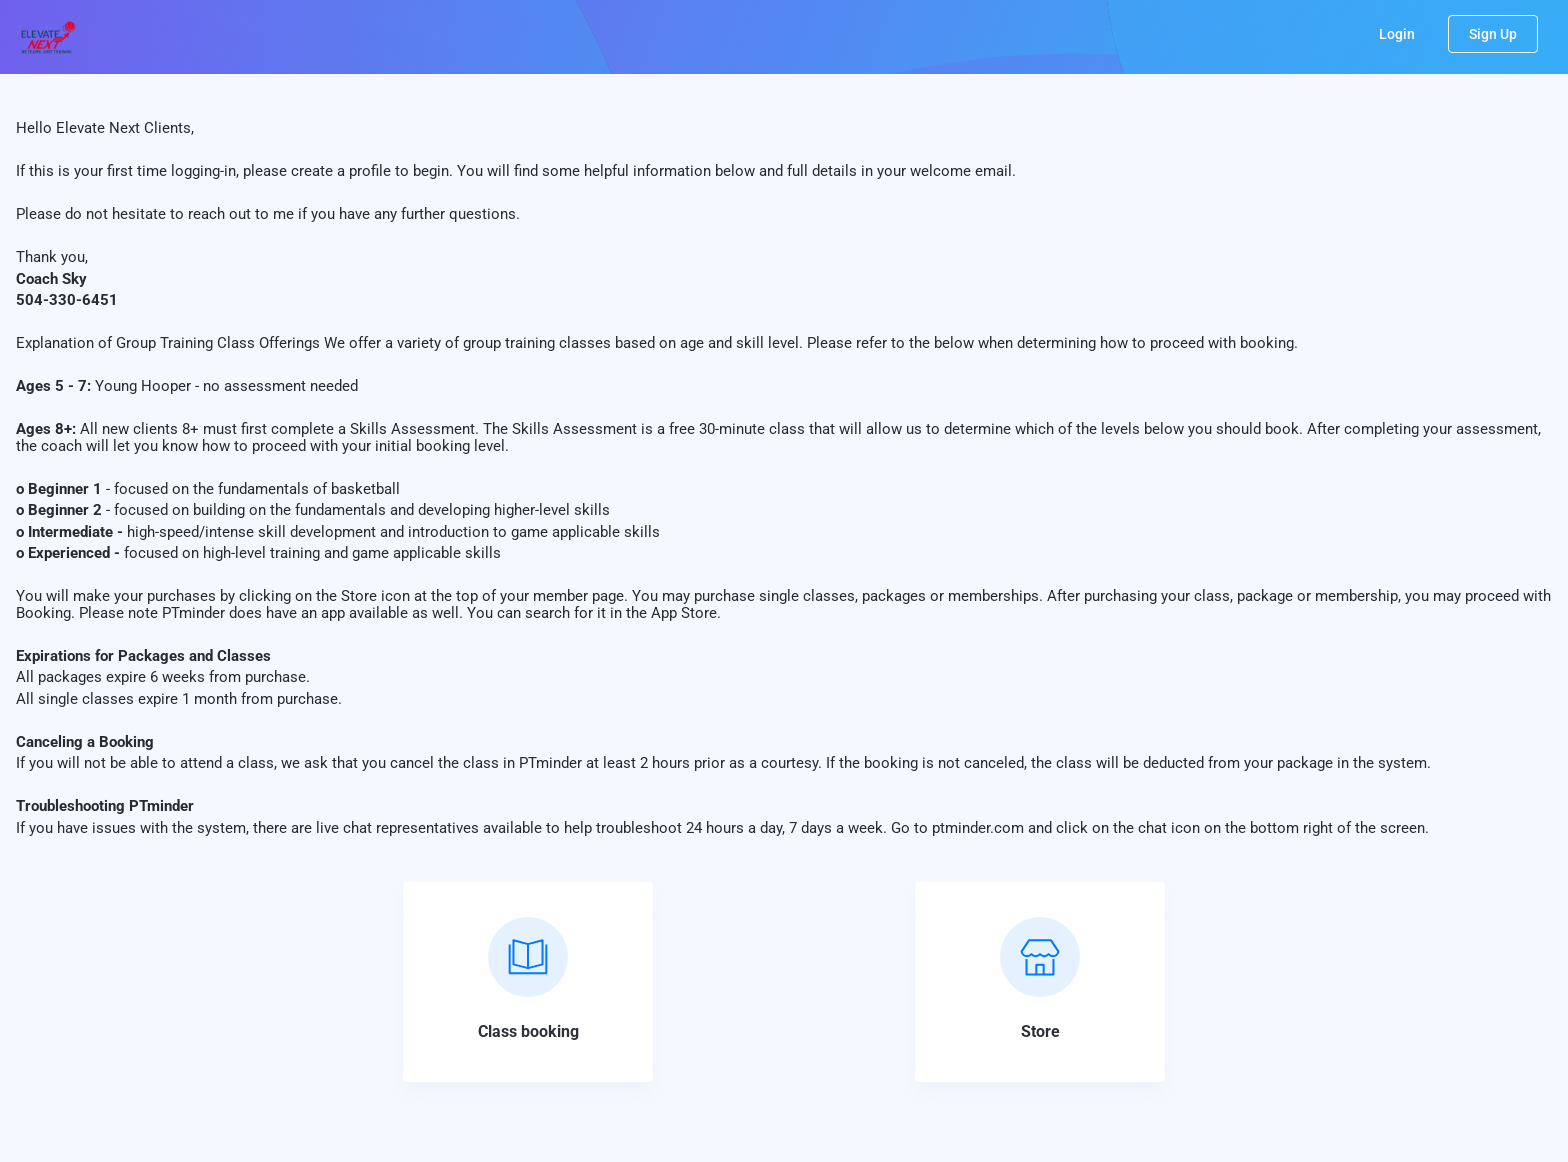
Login (1397, 34)
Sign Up (1493, 34)
